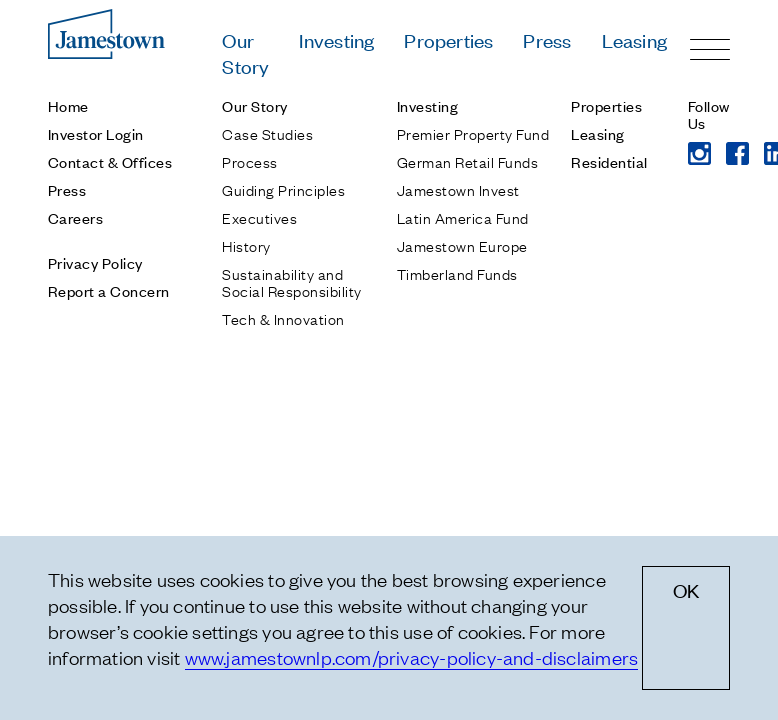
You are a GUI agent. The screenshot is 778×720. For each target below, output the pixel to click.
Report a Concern (109, 290)
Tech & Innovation (283, 318)
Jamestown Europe (462, 245)
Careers (75, 217)
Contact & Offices (110, 161)
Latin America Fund (463, 217)
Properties (448, 39)
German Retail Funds (467, 161)
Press (547, 39)
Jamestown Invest (458, 189)
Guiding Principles (283, 189)
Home (68, 105)
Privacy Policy (95, 262)
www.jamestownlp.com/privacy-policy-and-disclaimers (412, 657)
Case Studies (267, 133)
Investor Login (96, 133)
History (246, 245)
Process (249, 161)
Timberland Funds (457, 273)
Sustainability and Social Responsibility (291, 281)
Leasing (634, 39)
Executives (259, 217)
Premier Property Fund (473, 133)
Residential (609, 161)
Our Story (245, 52)
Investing (336, 39)
